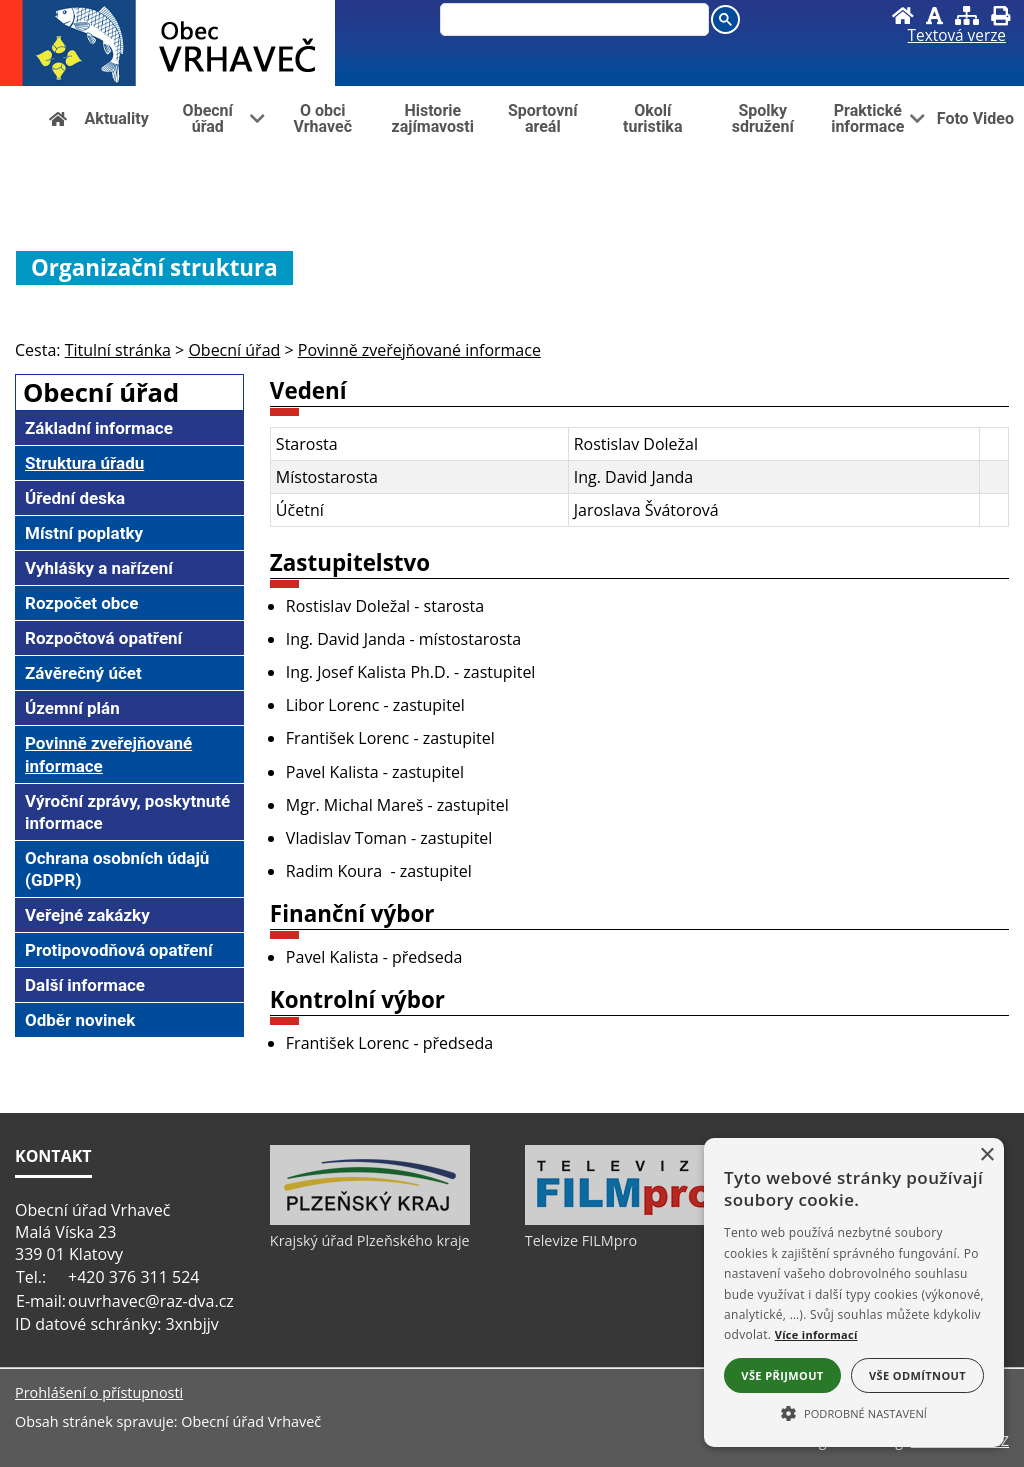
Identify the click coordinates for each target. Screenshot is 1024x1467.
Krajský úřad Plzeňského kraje (370, 1240)
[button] (854, 1412)
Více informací (816, 1334)
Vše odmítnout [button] (917, 1375)
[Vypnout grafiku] (934, 15)
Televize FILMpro (581, 1240)
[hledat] (570, 21)
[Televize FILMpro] (625, 1220)
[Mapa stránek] (967, 15)
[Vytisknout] (1000, 15)
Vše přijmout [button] (782, 1375)
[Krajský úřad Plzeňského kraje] (370, 1220)
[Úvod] (903, 15)
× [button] (986, 1155)
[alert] (854, 1292)
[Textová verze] (957, 36)
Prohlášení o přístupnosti (99, 1392)
